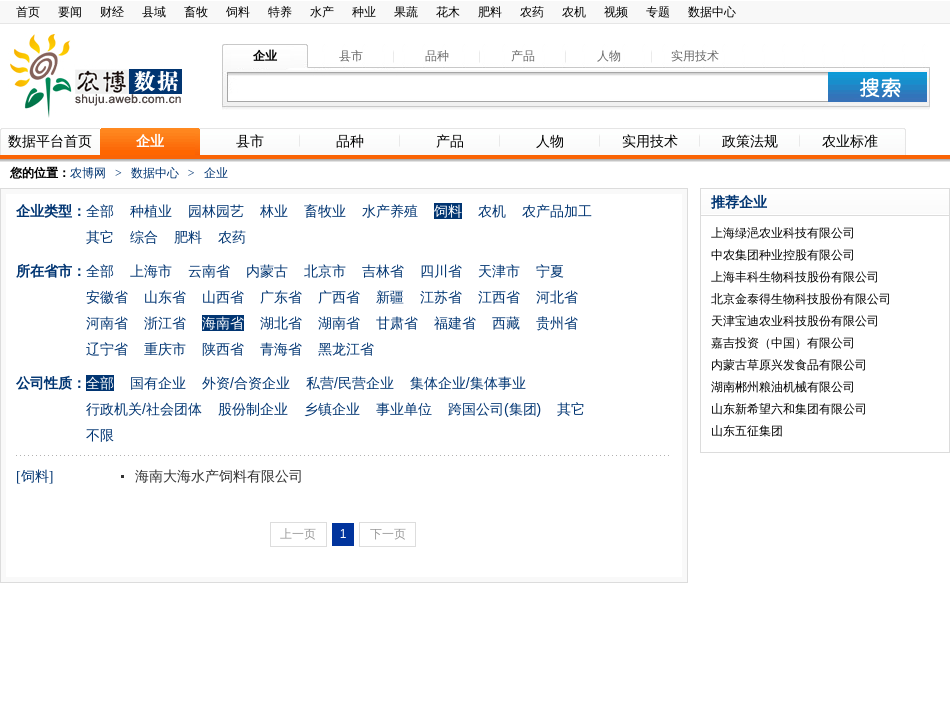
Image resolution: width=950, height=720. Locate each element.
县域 (154, 12)
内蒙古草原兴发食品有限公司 (789, 365)
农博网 (88, 173)
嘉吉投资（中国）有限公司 (783, 343)
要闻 (70, 12)
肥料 (490, 12)
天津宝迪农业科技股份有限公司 (795, 321)
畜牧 (196, 12)
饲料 (238, 12)
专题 (658, 12)
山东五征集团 (747, 431)
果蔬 (406, 12)
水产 (322, 12)
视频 (616, 12)
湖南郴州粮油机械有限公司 (783, 387)
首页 (28, 12)
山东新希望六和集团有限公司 (789, 409)
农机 (574, 12)
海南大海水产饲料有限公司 (217, 476)
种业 (364, 12)
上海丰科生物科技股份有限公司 (795, 277)
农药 (532, 12)
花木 (448, 12)
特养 (280, 12)
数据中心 (712, 12)
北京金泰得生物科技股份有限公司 (801, 299)
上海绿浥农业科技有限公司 (783, 233)
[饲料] (34, 476)
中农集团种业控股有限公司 (783, 255)
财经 (112, 12)
